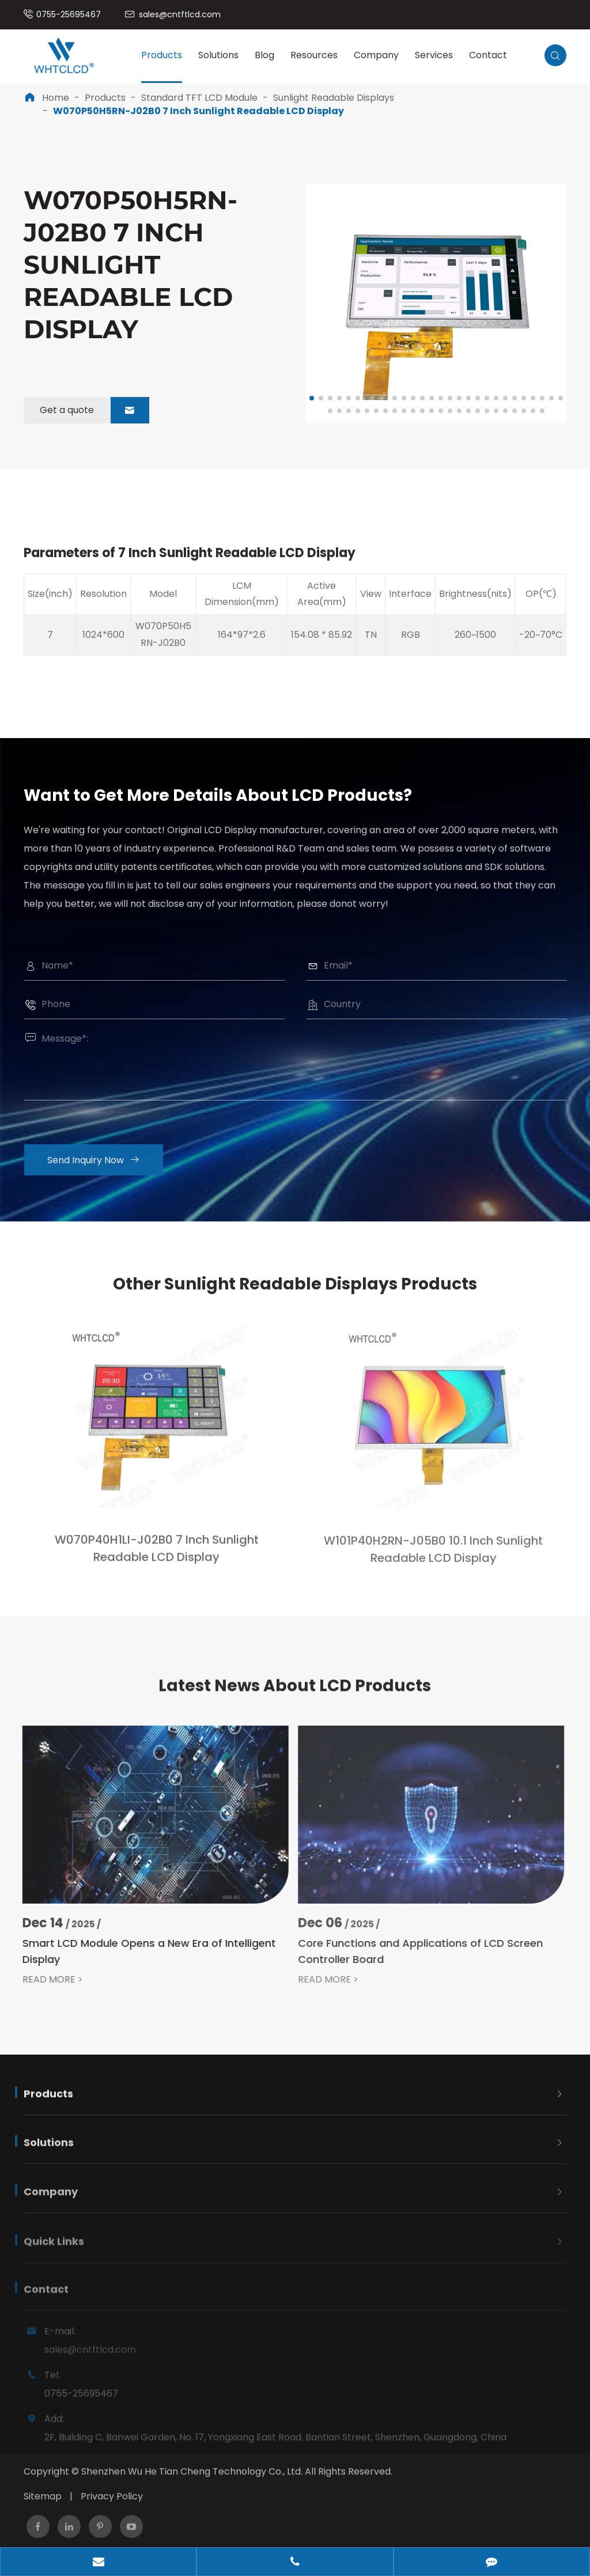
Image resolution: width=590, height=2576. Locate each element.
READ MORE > (42, 1979)
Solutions (218, 55)
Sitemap (43, 2496)
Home (55, 97)
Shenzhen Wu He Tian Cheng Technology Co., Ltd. (191, 2471)
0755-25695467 (68, 14)
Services (434, 55)
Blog (264, 55)
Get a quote (94, 410)
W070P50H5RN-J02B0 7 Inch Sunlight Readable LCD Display (198, 111)
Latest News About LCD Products (294, 1695)
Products (161, 55)
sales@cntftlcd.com (180, 14)
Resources (314, 55)
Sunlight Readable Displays (333, 97)
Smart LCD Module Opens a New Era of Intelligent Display (139, 1951)
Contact (488, 55)
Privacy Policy (112, 2496)
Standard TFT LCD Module (199, 97)
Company (376, 55)
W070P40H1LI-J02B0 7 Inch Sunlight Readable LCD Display (157, 1558)
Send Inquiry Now (102, 1160)
